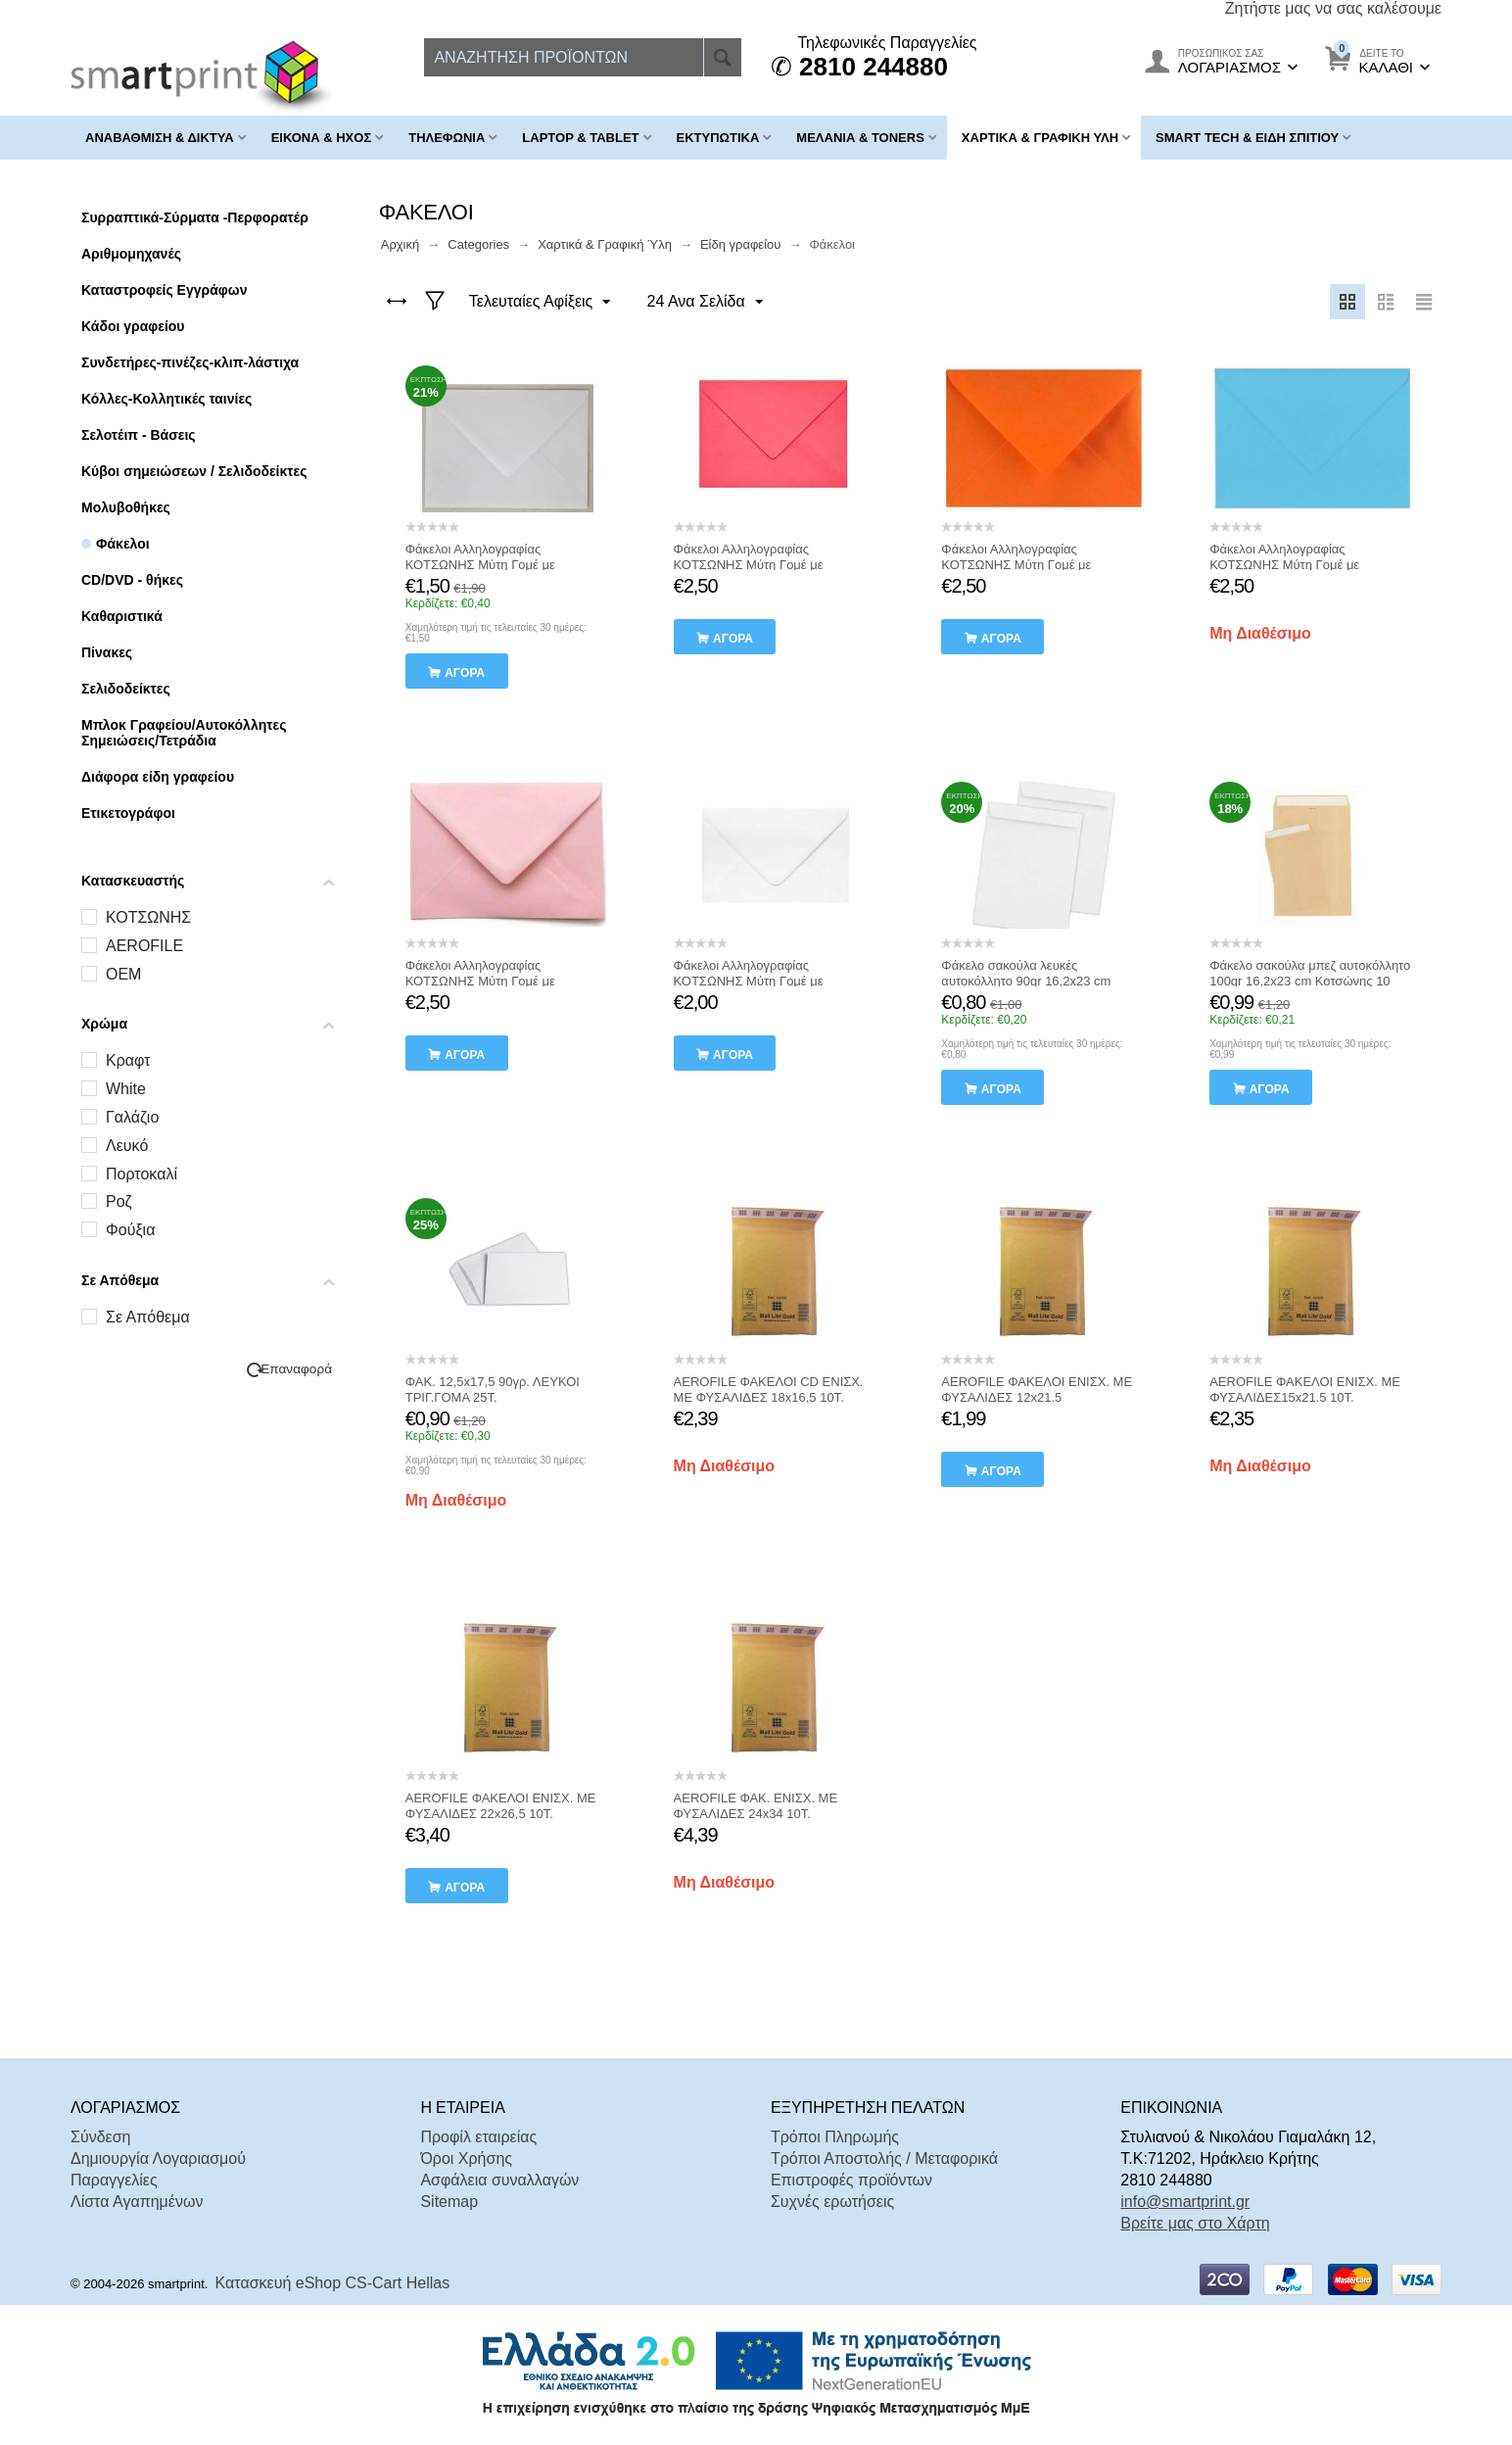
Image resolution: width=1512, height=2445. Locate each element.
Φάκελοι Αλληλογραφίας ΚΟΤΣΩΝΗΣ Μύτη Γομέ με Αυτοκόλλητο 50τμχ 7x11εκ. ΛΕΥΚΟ (506, 565)
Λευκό (127, 1145)
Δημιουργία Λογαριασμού (158, 2158)
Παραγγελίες (114, 2180)
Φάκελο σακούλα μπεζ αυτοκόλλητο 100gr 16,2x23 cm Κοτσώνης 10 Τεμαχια (1309, 981)
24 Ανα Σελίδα (703, 302)
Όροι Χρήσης (466, 2158)
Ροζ (119, 1201)
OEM (123, 974)
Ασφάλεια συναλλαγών (499, 2180)
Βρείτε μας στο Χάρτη (1194, 2223)
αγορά (465, 673)
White (126, 1088)
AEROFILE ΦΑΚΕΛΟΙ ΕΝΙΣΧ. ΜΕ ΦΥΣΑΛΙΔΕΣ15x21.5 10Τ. (1304, 1389)
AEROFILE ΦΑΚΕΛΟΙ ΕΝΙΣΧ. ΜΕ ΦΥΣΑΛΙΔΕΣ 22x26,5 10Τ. (500, 1806)
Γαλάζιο (132, 1117)
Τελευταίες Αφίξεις (541, 302)
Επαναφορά (296, 1369)
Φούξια (130, 1230)
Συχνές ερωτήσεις (832, 2201)
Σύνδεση (100, 2137)
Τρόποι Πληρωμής (835, 2137)
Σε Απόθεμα (148, 1317)
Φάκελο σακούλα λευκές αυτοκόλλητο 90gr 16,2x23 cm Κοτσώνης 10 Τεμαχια (1025, 981)
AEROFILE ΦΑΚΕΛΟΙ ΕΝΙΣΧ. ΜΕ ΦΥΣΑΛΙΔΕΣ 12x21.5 (1036, 1389)
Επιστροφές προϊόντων (851, 2180)
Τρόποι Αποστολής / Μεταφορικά (884, 2158)
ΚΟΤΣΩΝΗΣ (148, 917)
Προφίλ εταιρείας (478, 2137)
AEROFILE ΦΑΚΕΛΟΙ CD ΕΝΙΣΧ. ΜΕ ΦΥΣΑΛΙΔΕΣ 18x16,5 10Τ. (769, 1389)
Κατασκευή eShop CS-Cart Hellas (332, 2283)
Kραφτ (128, 1060)
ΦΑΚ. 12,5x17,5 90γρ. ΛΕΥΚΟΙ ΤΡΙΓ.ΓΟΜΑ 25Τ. (492, 1389)
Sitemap (449, 2201)
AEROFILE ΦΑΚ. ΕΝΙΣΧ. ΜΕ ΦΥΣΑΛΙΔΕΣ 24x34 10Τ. (756, 1806)
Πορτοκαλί (141, 1174)
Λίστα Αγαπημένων (137, 2201)
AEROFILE (144, 945)
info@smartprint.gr (1185, 2201)
